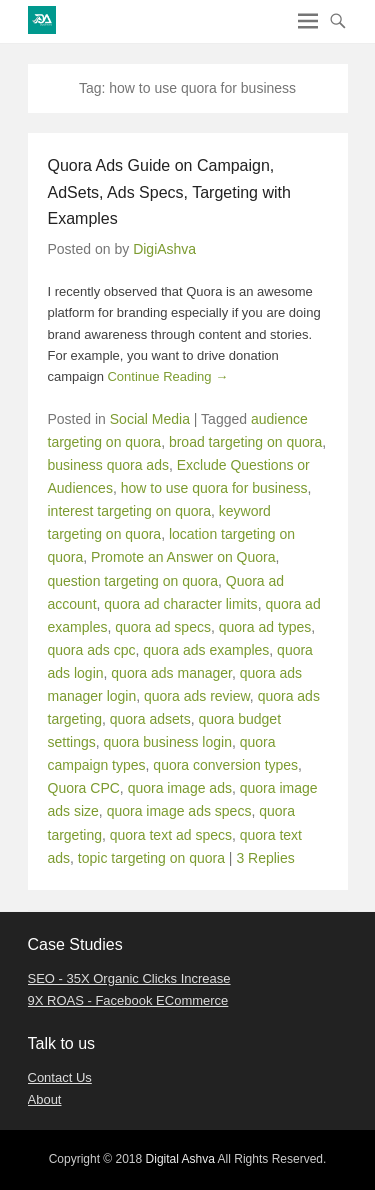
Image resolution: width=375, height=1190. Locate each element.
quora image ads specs (179, 811)
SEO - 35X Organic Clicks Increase (129, 978)
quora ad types (265, 627)
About (45, 1099)
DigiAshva (164, 249)
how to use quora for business (214, 488)
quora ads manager (171, 673)
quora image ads (180, 788)
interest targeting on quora (129, 511)
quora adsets (150, 719)
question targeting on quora (133, 581)
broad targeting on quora (245, 442)
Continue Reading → (167, 376)
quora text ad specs (171, 835)
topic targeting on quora (151, 858)
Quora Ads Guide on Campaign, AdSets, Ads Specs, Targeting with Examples (169, 192)
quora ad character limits (180, 604)
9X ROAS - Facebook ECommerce (128, 1000)
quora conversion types (225, 765)
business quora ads (108, 465)
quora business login (168, 742)
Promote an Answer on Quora (183, 557)
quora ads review (197, 696)
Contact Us (60, 1077)
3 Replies (265, 858)
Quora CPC (84, 788)
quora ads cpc (92, 650)
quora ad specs (163, 627)
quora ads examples (206, 650)
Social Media (150, 419)
